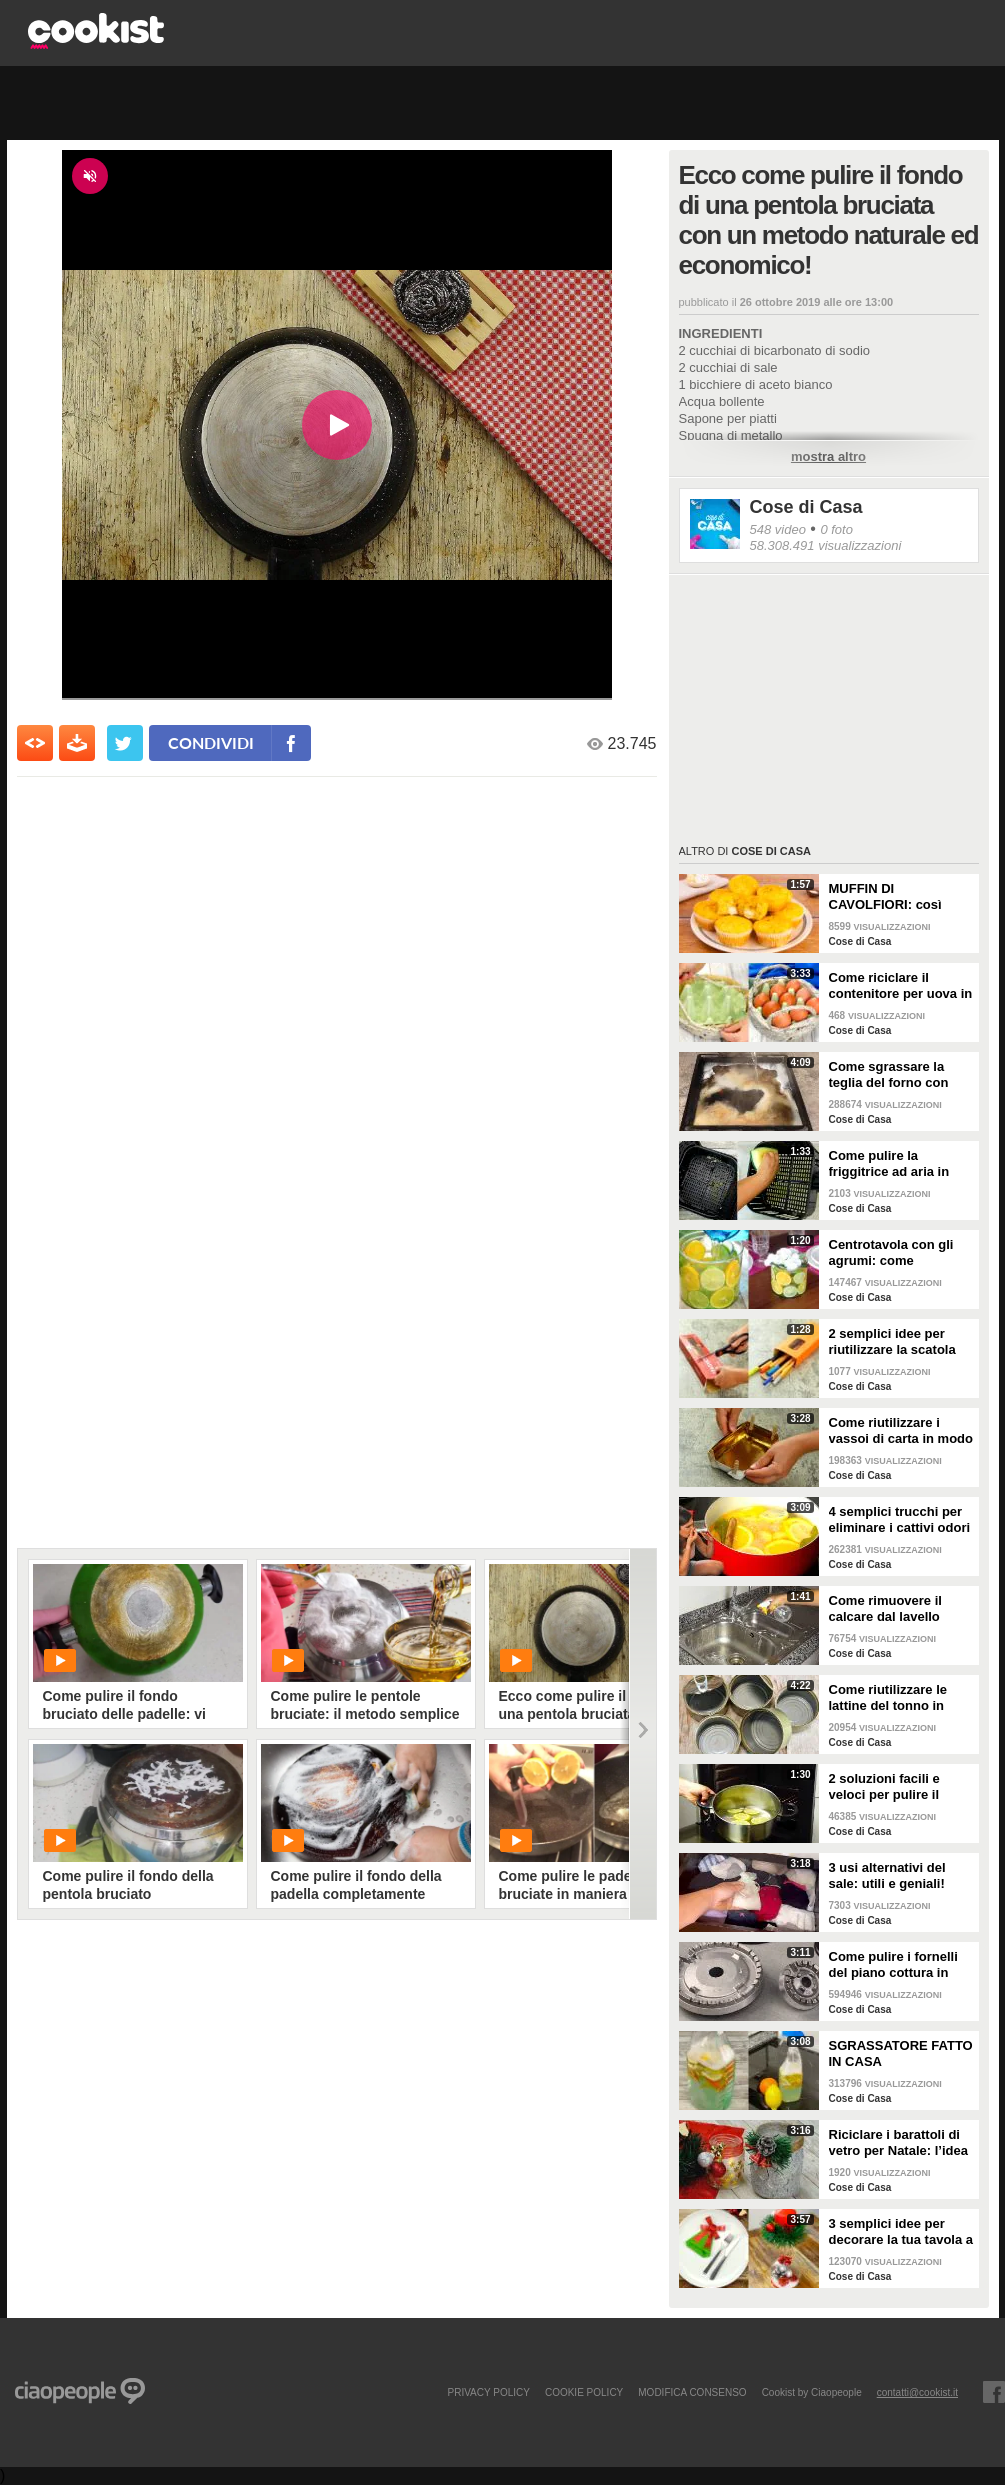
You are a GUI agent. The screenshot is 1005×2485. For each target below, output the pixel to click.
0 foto (836, 529)
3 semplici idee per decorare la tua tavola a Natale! (901, 2232)
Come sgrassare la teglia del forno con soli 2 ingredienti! (889, 1075)
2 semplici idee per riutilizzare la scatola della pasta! (892, 1342)
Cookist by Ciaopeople (812, 2392)
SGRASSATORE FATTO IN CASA (901, 2053)
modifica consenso (692, 2392)
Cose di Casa (806, 507)
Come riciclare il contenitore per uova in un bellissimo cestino (901, 986)
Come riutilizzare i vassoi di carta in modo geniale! (901, 1431)
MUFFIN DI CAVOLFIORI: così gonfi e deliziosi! (885, 897)
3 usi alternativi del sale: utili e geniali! (887, 1875)
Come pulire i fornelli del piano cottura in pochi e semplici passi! (900, 1965)
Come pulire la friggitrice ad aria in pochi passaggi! (889, 1164)
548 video (778, 529)
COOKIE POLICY (584, 2392)
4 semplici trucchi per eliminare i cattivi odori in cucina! (900, 1520)
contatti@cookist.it (917, 2392)
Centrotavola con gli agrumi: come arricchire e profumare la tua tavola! (898, 1253)
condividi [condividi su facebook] (211, 742)
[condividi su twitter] (125, 743)
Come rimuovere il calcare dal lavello (885, 1608)
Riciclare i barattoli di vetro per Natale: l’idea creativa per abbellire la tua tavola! (901, 2143)
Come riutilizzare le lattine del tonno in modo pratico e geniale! (888, 1698)
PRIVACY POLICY (488, 2392)
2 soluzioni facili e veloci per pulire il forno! (884, 1787)
